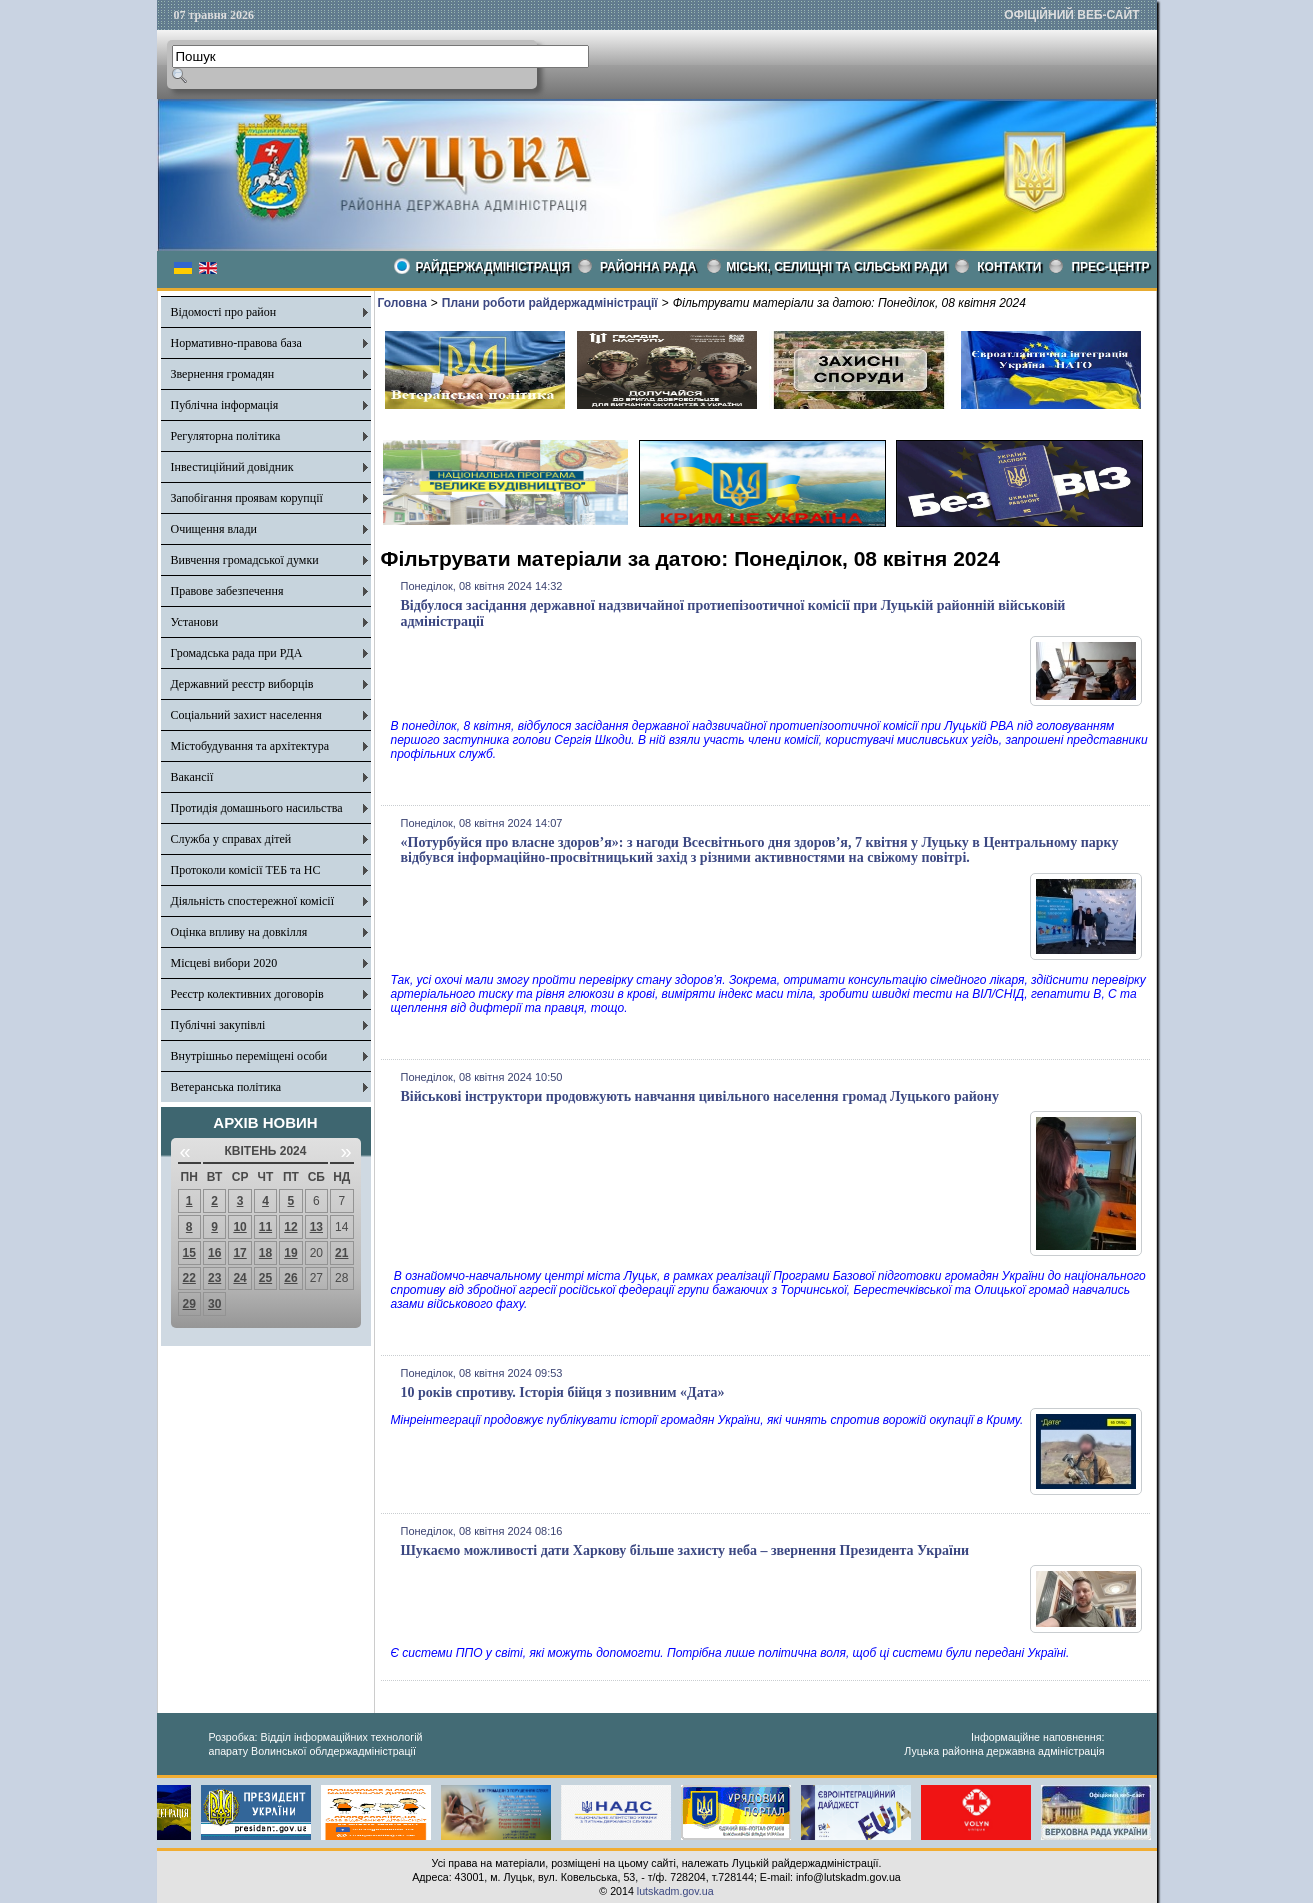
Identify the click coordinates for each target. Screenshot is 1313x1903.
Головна (402, 303)
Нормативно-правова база (236, 343)
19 (290, 1253)
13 (316, 1227)
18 (265, 1253)
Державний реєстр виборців (242, 684)
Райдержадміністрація (493, 267)
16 (214, 1253)
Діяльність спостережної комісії (253, 901)
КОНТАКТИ (1009, 267)
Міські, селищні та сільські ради (836, 267)
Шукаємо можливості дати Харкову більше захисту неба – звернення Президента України (685, 1550)
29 (189, 1304)
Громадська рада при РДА (237, 653)
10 (239, 1227)
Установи (195, 622)
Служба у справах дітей (231, 839)
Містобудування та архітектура (250, 746)
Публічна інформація (225, 405)
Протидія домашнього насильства (257, 808)
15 (189, 1253)
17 (239, 1253)
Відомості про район (224, 312)
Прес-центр (1110, 267)
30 (214, 1304)
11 (265, 1227)
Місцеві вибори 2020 (224, 963)
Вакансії (192, 777)
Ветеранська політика (226, 1087)
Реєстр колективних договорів (247, 994)
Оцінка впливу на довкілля (239, 932)
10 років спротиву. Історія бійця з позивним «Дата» (563, 1392)
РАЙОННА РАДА (648, 267)
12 (290, 1227)
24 (239, 1278)
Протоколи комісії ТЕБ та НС (246, 870)
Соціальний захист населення (246, 715)
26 (290, 1278)
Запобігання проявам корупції (247, 498)
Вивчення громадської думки (245, 560)
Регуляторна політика (226, 436)
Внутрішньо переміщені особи (249, 1056)
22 (189, 1278)
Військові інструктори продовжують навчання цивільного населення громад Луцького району (700, 1096)
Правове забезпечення (227, 591)
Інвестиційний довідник (232, 467)
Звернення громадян (223, 374)
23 (214, 1278)
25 (265, 1278)
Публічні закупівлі (218, 1025)
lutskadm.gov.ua (675, 1891)
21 (341, 1253)
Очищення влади (214, 529)
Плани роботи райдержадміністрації (550, 303)
